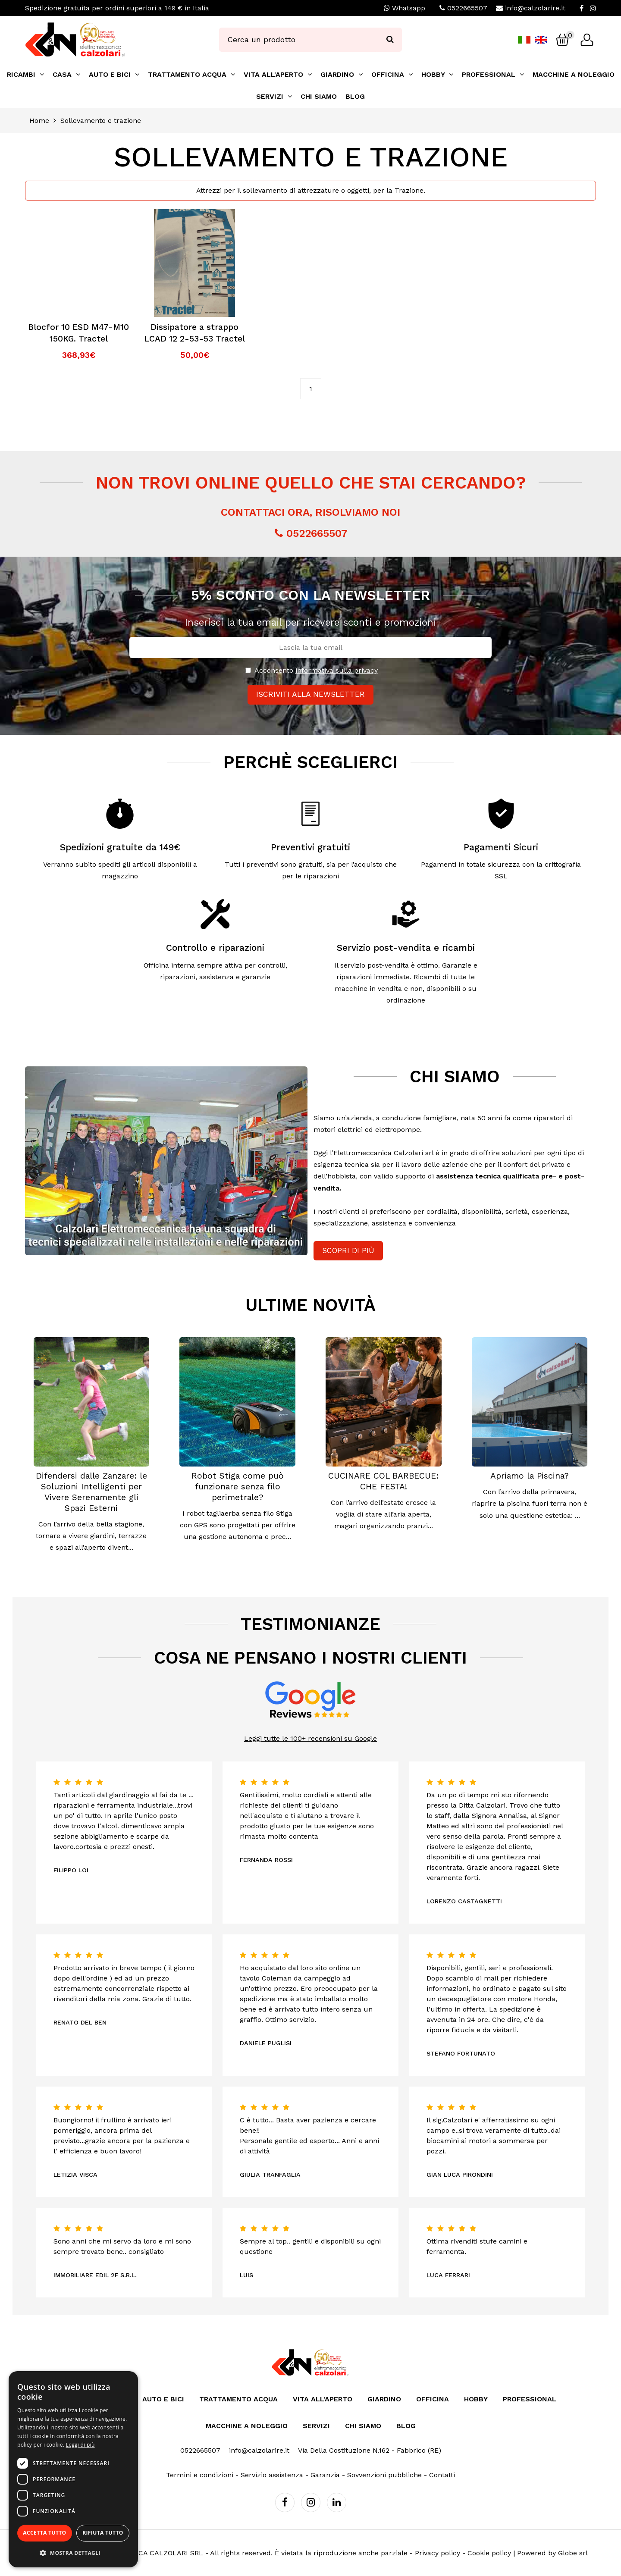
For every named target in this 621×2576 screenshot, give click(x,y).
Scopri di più (348, 1250)
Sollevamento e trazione (100, 120)
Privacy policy (437, 2553)
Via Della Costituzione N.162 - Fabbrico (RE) (369, 2450)
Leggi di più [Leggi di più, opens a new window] (80, 2444)
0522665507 (467, 8)
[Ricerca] (390, 39)
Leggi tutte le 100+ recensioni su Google (310, 1738)
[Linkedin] (336, 2502)
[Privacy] (248, 670)
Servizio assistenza (272, 2475)
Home (39, 120)
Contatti (442, 2475)
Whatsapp (404, 8)
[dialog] (73, 2469)
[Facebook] (581, 8)
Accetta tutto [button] (44, 2532)
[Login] (587, 40)
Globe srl (573, 2553)
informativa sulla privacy (336, 670)
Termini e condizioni (199, 2475)
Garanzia (325, 2475)
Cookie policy (489, 2553)
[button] (73, 2553)
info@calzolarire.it (535, 8)
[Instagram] (593, 8)
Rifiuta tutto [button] (102, 2532)
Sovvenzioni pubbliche (384, 2475)
